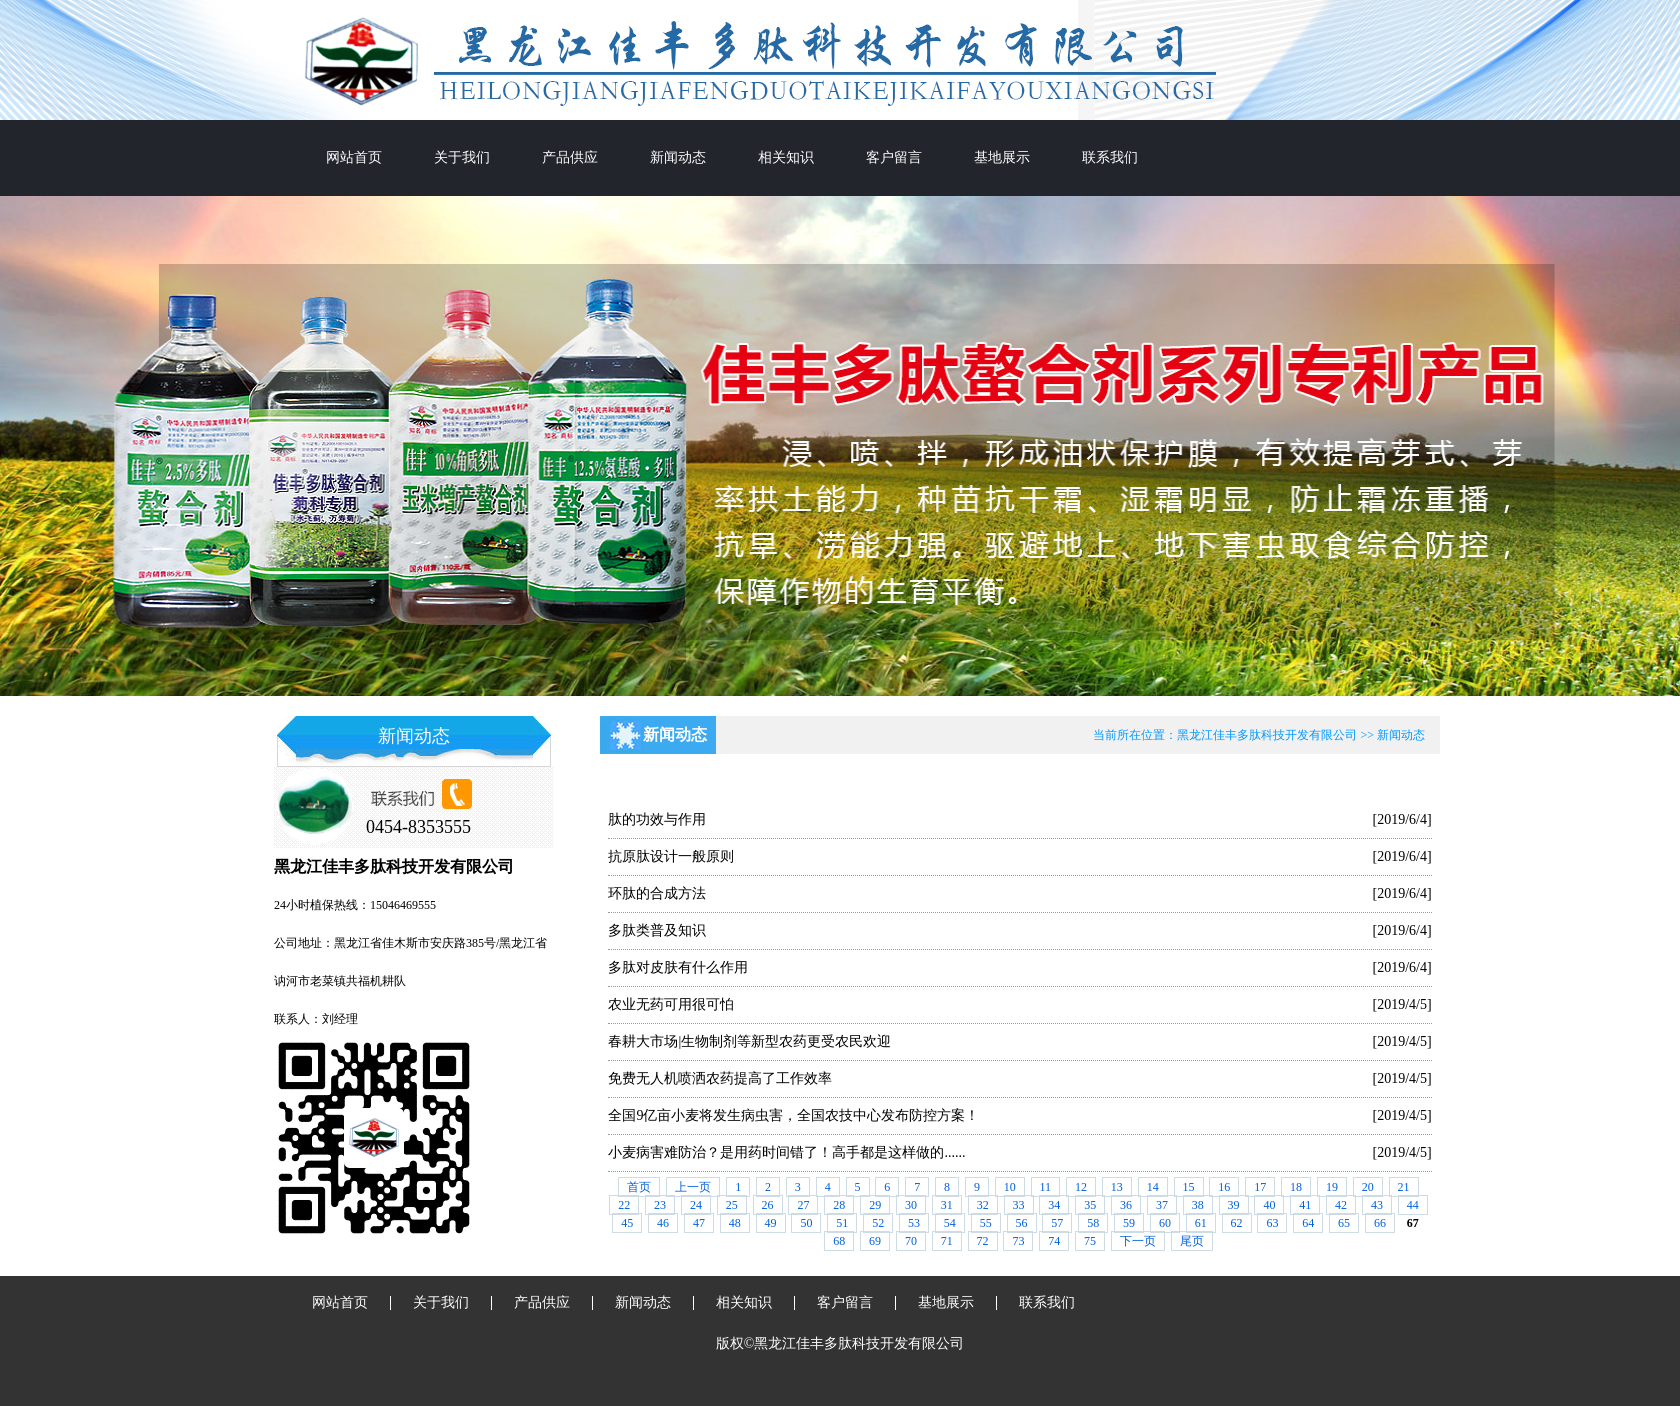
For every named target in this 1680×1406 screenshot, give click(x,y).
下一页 (1138, 1241)
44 (1413, 1205)
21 (1404, 1187)
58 (1093, 1223)
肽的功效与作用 (657, 819)
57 (1057, 1223)
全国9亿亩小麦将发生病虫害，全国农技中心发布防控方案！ (793, 1115)
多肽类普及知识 (657, 930)
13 (1117, 1187)
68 (839, 1241)
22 (624, 1205)
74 (1054, 1241)
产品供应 (570, 157)
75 (1090, 1241)
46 (663, 1223)
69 (875, 1241)
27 (803, 1205)
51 (842, 1223)
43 (1377, 1205)
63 (1272, 1223)
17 (1260, 1187)
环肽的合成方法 (657, 893)
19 (1332, 1187)
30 (911, 1205)
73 (1018, 1241)
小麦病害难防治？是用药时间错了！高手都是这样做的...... (786, 1152)
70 (911, 1241)
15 (1189, 1187)
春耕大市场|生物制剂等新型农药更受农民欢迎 (749, 1041)
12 (1081, 1187)
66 (1380, 1223)
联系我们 (1110, 157)
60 (1165, 1223)
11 (1046, 1187)
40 (1269, 1205)
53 (914, 1223)
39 (1234, 1205)
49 (771, 1223)
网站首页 (354, 157)
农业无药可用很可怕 (671, 1004)
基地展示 (1002, 157)
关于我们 (462, 157)
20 (1368, 1187)
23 (660, 1205)
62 (1237, 1223)
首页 (639, 1187)
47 (699, 1223)
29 (875, 1205)
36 (1126, 1205)
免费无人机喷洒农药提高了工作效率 (720, 1078)
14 (1153, 1187)
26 (768, 1205)
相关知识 (786, 157)
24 (696, 1205)
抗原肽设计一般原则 (671, 856)
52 (878, 1223)
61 (1201, 1223)
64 (1308, 1223)
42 (1341, 1205)
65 (1344, 1223)
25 (732, 1205)
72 (983, 1241)
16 (1224, 1187)
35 (1090, 1205)
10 (1010, 1187)
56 (1022, 1223)
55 (986, 1223)
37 (1162, 1205)
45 (627, 1223)
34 (1054, 1205)
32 (983, 1205)
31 (947, 1205)
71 (947, 1241)
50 (806, 1223)
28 (839, 1205)
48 (735, 1223)
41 (1305, 1205)
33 (1019, 1205)
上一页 (693, 1187)
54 (950, 1223)
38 (1198, 1205)
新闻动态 (678, 157)
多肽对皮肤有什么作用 (678, 967)
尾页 (1192, 1241)
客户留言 (894, 157)
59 (1129, 1223)
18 (1296, 1187)
